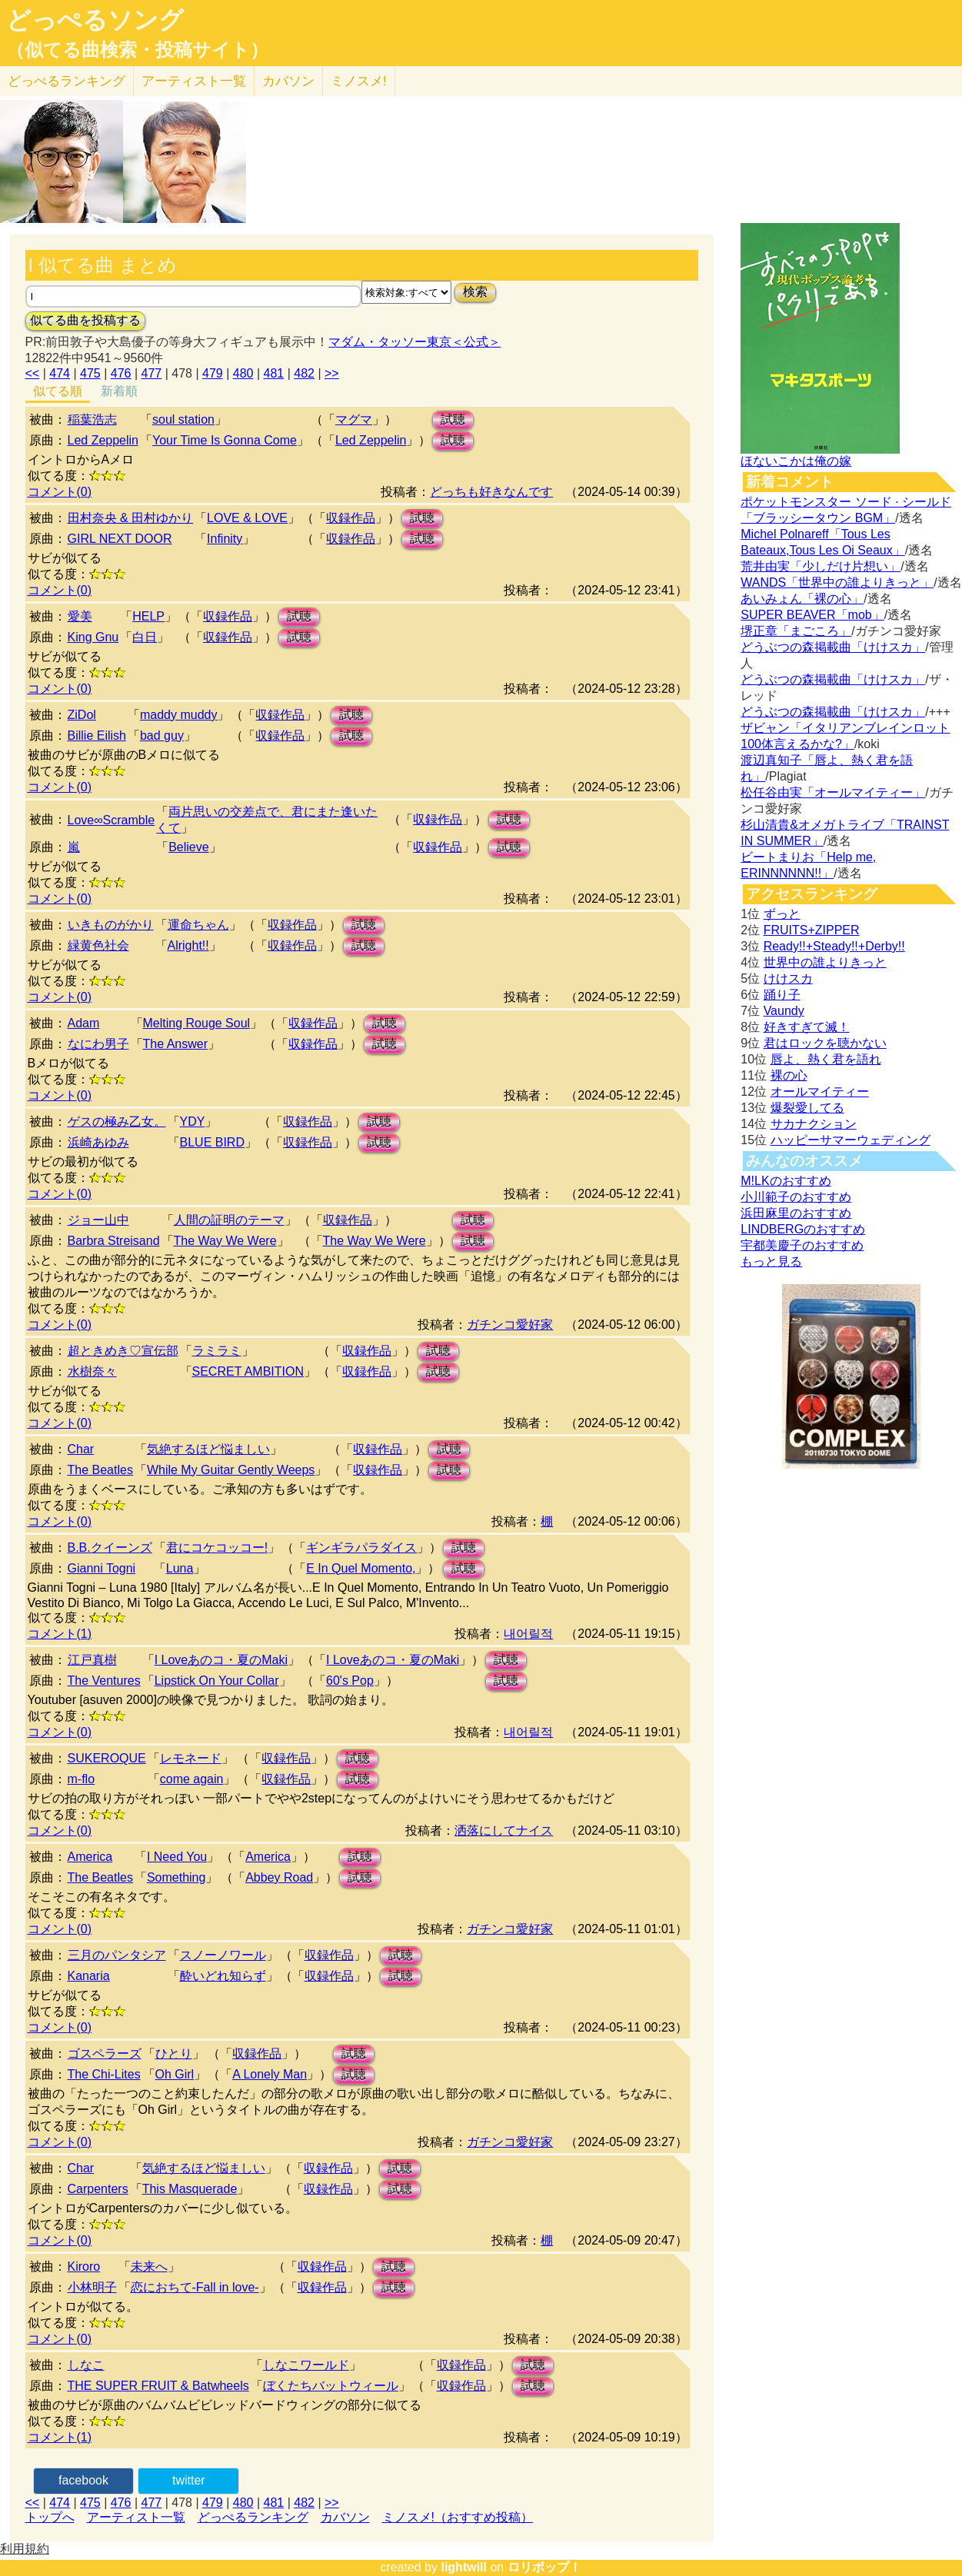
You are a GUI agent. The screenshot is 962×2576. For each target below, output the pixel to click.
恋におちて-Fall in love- (195, 2287)
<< (32, 373)
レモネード (190, 1758)
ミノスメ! (359, 81)
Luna (180, 1568)
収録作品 (350, 517)
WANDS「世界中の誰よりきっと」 (837, 582)
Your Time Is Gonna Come (224, 440)
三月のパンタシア (117, 1955)
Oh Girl (175, 2074)
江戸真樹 (92, 1659)
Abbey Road (279, 1877)
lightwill (464, 2567)
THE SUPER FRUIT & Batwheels (158, 2385)
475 (90, 373)
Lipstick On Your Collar (217, 1680)
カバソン (288, 81)
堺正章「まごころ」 (796, 630)
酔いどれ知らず (223, 1975)
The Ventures (104, 1680)
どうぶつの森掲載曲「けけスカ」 (833, 647)
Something (176, 1877)
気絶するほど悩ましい (208, 1449)
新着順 (119, 391)
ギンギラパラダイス (361, 1547)
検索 (475, 291)
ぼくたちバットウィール (330, 2385)
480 (243, 373)
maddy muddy (179, 714)
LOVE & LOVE (247, 517)
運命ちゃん (198, 924)
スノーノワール (223, 1955)
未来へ (149, 2266)
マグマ (353, 419)
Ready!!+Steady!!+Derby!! (834, 946)
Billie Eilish (97, 735)
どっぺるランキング (253, 2517)
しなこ (86, 2364)
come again (192, 1779)
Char (81, 1449)
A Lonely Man (269, 2074)
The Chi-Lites (104, 2074)
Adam (84, 1023)
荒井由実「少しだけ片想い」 (820, 566)
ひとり (173, 2053)
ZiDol (82, 714)
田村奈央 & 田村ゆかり (131, 517)
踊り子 (782, 994)
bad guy (162, 735)
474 (59, 373)
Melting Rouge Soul (197, 1023)
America (90, 1856)
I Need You (177, 1856)
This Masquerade (190, 2188)
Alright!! (188, 945)
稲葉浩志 (92, 419)
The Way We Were (225, 1240)
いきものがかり (111, 924)
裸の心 (789, 1075)
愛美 (80, 616)
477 (151, 373)
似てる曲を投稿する (85, 320)
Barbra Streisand (114, 1240)
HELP (148, 616)
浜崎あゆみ (98, 1142)
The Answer (175, 1043)
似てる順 (57, 391)
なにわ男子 (98, 1043)
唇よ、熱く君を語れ (826, 1059)
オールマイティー (820, 1091)
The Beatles (100, 1469)
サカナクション (814, 1123)
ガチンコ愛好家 (510, 1324)
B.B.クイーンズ (110, 1547)
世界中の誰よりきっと (825, 962)
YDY (192, 1121)
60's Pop (350, 1680)
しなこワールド (306, 2364)
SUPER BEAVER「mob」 (812, 614)
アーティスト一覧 (136, 2517)
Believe (188, 847)
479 (212, 373)
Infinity (224, 538)
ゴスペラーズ (104, 2053)
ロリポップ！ (544, 2567)
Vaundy (784, 1010)
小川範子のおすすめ (796, 1196)
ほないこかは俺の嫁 (796, 461)
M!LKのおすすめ (786, 1180)
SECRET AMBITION (248, 1371)
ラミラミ (216, 1350)
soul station (183, 419)
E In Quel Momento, (360, 1568)
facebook (83, 2480)
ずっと (782, 913)
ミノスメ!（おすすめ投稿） (457, 2517)
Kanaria (89, 1975)
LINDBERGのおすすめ (803, 1229)
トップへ (50, 2517)
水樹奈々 (92, 1371)
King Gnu (93, 637)
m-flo (81, 1779)
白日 (144, 637)
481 (273, 373)
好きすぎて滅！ (807, 1026)
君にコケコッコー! (217, 1547)
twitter (188, 2480)
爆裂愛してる (807, 1107)
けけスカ (788, 978)
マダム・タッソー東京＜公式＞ (414, 341)
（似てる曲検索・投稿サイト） (137, 50)
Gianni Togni (102, 1568)
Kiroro (84, 2266)
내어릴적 (528, 1633)
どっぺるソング (95, 20)
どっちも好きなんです (491, 491)
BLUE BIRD (212, 1142)
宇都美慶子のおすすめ (802, 1245)
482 (304, 373)
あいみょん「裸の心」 (802, 598)
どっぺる (66, 81)
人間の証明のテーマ (229, 1219)
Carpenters (98, 2188)
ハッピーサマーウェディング (850, 1140)
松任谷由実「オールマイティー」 (833, 792)
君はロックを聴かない (825, 1043)
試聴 (453, 419)
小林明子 (92, 2287)
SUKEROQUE (107, 1758)
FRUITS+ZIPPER (812, 930)
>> (332, 373)
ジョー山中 (98, 1219)
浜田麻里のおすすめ (796, 1213)
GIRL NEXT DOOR (120, 538)
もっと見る (771, 1261)
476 (121, 373)
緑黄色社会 (98, 945)
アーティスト (193, 81)
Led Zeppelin (103, 440)
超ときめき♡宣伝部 (123, 1350)
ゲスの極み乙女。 (117, 1121)
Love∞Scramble (111, 820)
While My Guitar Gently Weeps (231, 1469)
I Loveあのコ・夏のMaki (221, 1659)
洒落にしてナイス (503, 1830)
